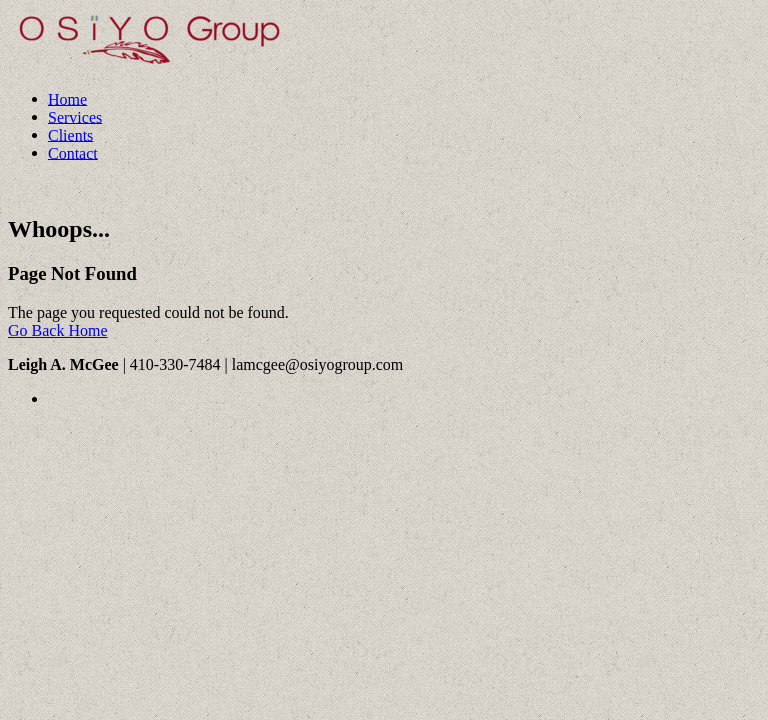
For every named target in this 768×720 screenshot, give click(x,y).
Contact (73, 152)
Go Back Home (58, 330)
